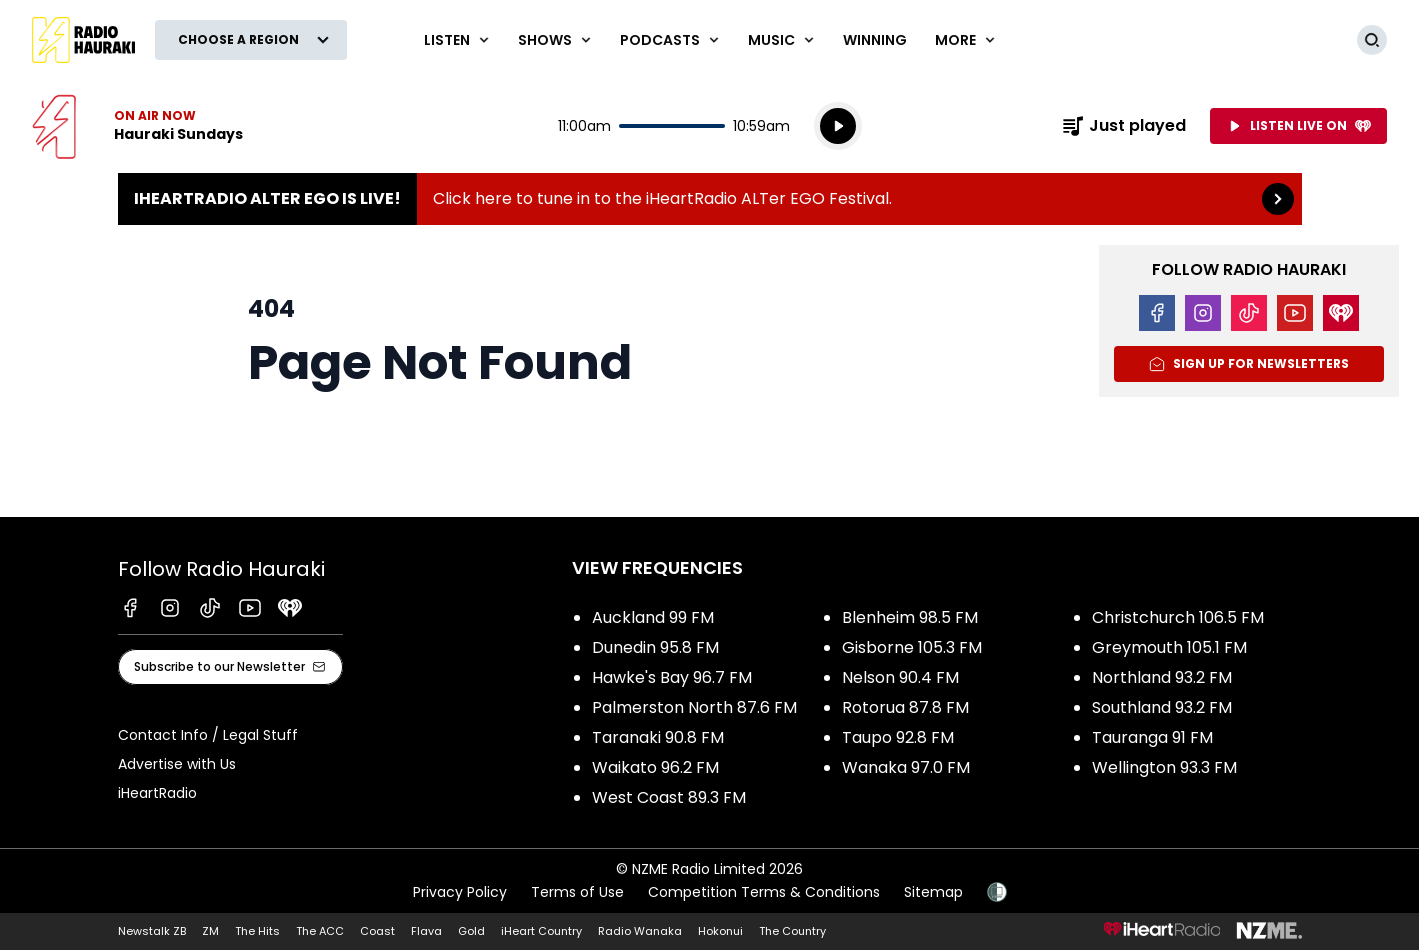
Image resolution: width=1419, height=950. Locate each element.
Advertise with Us (177, 764)
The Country (792, 931)
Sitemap (933, 892)
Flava (426, 931)
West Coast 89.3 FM (669, 797)
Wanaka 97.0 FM (906, 767)
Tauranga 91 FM (1152, 737)
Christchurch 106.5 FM (1178, 617)
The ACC (320, 931)
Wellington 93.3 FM (1164, 767)
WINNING (875, 40)
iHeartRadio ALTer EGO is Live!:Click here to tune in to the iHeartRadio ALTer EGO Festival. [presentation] (710, 199)
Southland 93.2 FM (1162, 707)
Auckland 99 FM (653, 617)
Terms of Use (577, 892)
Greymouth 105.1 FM (1169, 647)
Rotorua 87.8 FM (905, 707)
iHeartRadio (157, 793)
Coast (377, 931)
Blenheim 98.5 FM (910, 617)
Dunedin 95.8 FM (655, 647)
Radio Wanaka (640, 931)
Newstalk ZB (152, 931)
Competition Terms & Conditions (764, 892)
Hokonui (720, 931)
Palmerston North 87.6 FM (694, 707)
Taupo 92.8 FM (898, 737)
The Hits (257, 931)
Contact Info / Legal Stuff (208, 735)
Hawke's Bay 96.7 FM (672, 677)
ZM (210, 931)
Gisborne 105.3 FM (912, 647)
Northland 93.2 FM (1162, 677)
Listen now (137, 126)
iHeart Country (541, 931)
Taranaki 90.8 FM (658, 737)
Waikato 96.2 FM (655, 767)
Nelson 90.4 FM (900, 677)
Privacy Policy (460, 892)
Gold (471, 931)
